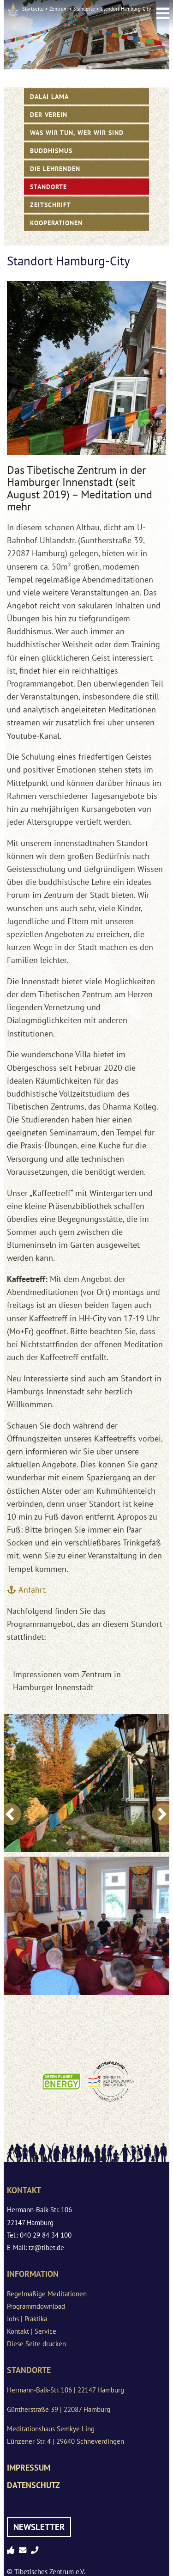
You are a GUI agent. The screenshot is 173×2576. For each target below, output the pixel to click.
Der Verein (48, 114)
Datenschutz (33, 2485)
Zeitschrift (50, 204)
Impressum (28, 2467)
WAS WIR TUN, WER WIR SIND (77, 132)
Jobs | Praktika (27, 2318)
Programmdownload (36, 2306)
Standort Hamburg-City (126, 9)
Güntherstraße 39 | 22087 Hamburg (58, 2409)
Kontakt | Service (31, 2331)
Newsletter (39, 2527)
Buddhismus (51, 150)
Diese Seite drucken (36, 2343)
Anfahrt (32, 1589)
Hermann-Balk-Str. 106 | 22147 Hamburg (65, 2390)
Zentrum (58, 9)
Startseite (33, 9)
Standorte (84, 9)
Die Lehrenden (55, 168)
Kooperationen (56, 222)
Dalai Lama (49, 96)
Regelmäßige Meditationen (47, 2293)
